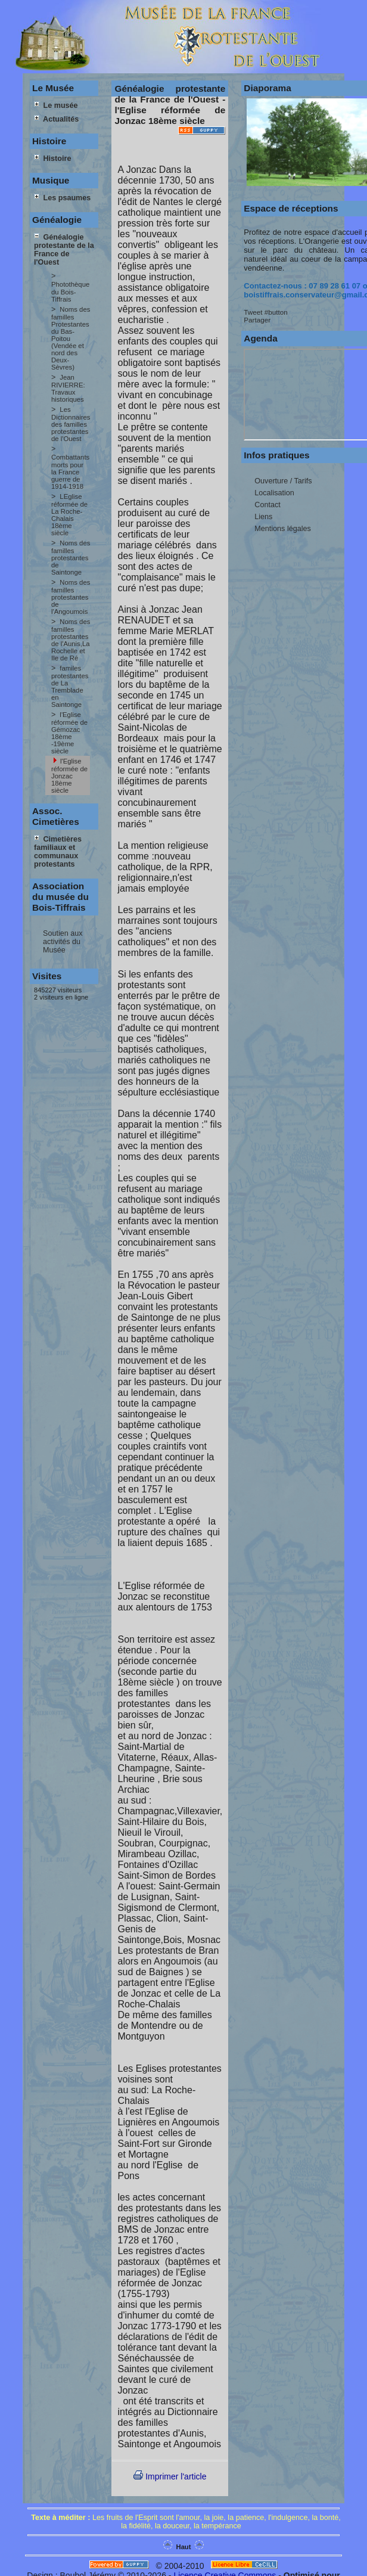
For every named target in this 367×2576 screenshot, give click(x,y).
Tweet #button (265, 312)
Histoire (52, 158)
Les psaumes (62, 198)
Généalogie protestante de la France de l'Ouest (64, 249)
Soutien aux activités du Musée (63, 941)
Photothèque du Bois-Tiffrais (70, 292)
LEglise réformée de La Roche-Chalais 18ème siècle (69, 514)
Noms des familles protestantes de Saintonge (70, 557)
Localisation (274, 493)
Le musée (56, 105)
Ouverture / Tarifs (283, 481)
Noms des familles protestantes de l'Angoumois (70, 597)
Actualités (56, 119)
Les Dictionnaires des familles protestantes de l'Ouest (70, 424)
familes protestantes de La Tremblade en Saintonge (69, 686)
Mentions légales (282, 528)
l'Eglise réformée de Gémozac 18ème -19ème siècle (69, 733)
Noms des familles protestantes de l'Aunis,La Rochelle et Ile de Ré (70, 640)
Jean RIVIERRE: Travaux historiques (68, 388)
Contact (267, 505)
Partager (257, 320)
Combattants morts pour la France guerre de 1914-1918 (70, 472)
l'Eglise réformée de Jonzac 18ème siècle (69, 776)
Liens (263, 517)
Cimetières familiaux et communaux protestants (58, 851)
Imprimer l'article (169, 2476)
